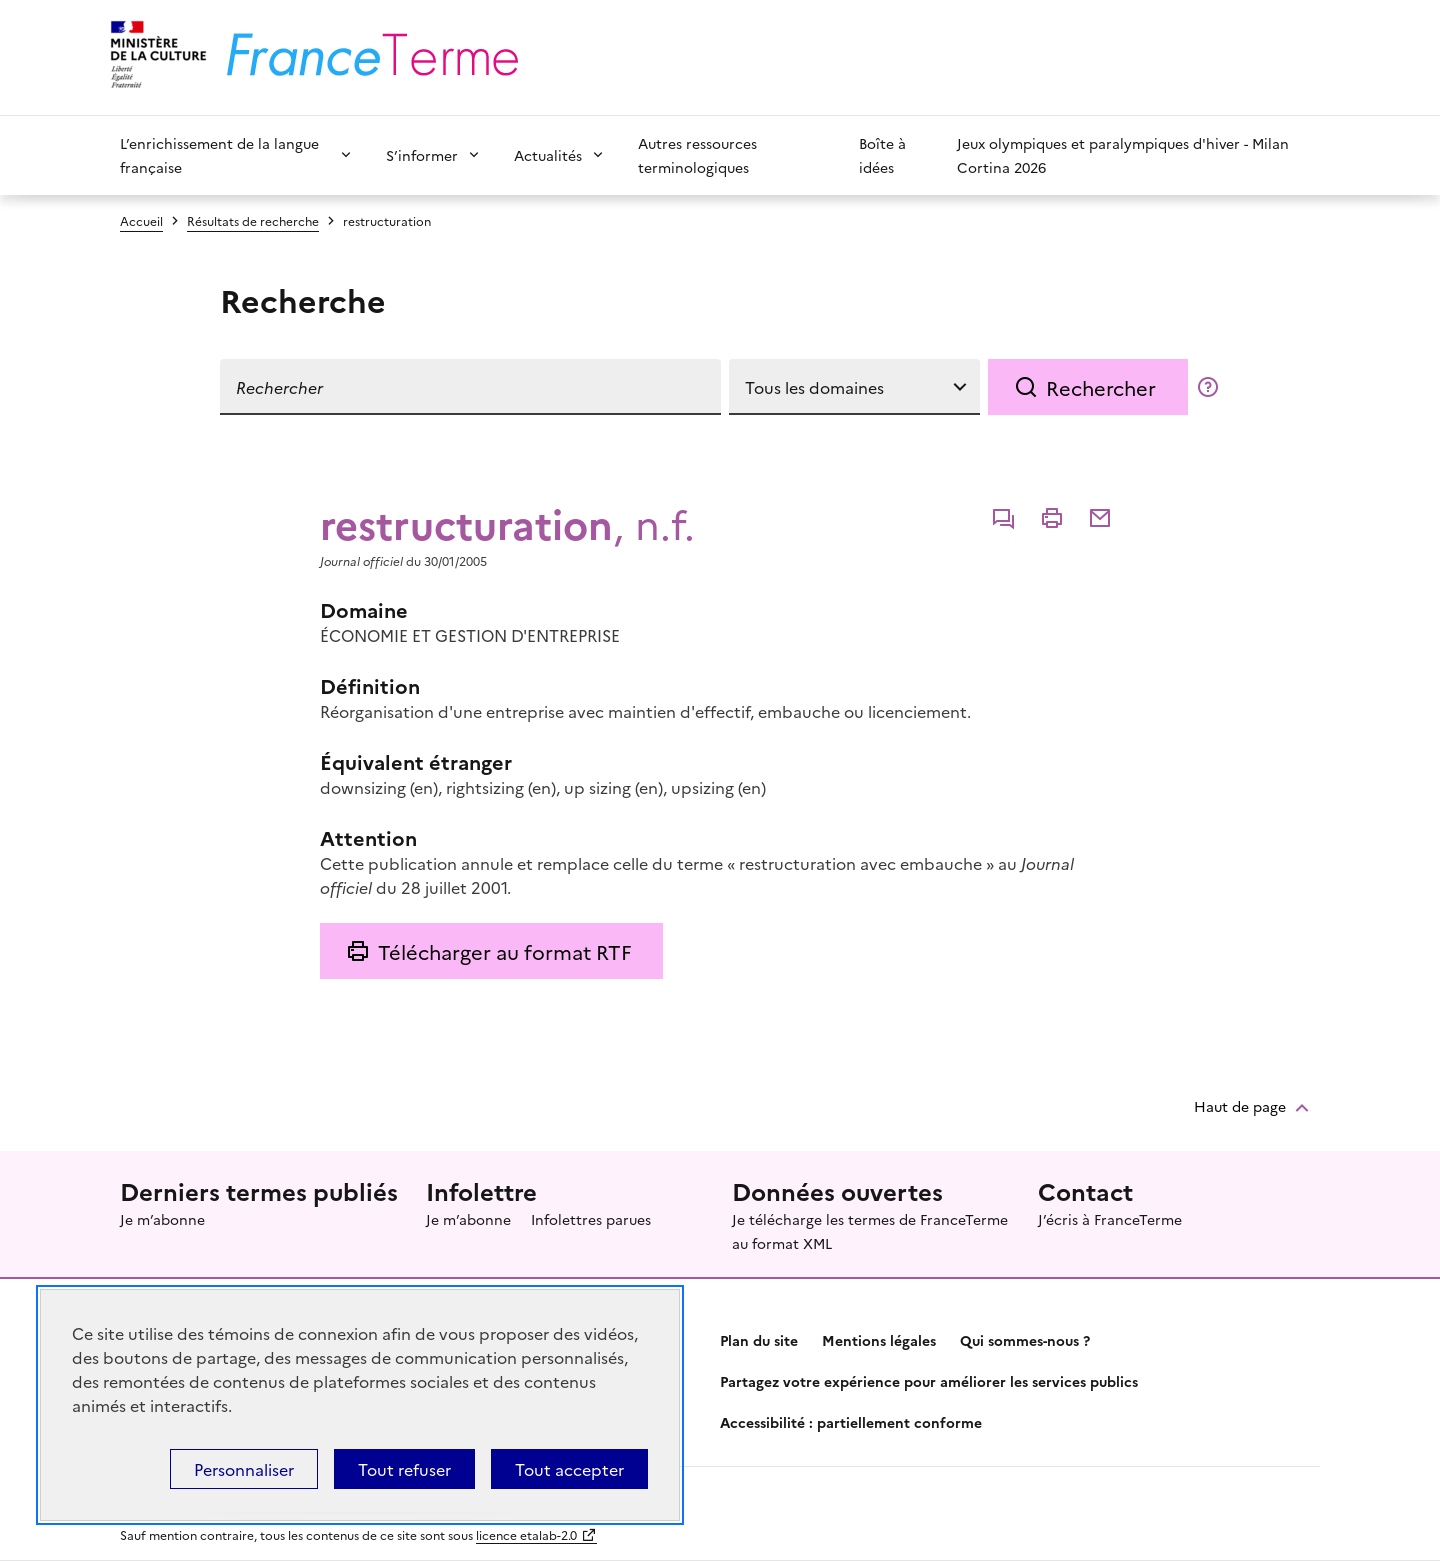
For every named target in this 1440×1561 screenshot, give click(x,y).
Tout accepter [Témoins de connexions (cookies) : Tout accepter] (569, 1469)
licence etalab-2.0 (526, 1534)
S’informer (422, 155)
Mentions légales (879, 1340)
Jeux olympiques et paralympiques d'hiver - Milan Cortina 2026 (1123, 155)
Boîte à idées (882, 155)
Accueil (141, 220)
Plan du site (759, 1340)
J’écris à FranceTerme (1110, 1219)
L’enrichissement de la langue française (219, 155)
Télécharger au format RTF (504, 951)
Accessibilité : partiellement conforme (851, 1422)
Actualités (548, 155)
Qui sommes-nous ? (1025, 1340)
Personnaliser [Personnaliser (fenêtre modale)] (244, 1469)
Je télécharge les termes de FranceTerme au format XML (870, 1231)
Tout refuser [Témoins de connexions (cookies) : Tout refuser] (404, 1469)
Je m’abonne (162, 1219)
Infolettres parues (591, 1219)
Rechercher (1101, 387)
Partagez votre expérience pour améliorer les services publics (929, 1381)
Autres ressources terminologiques (697, 155)
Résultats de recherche (253, 220)
